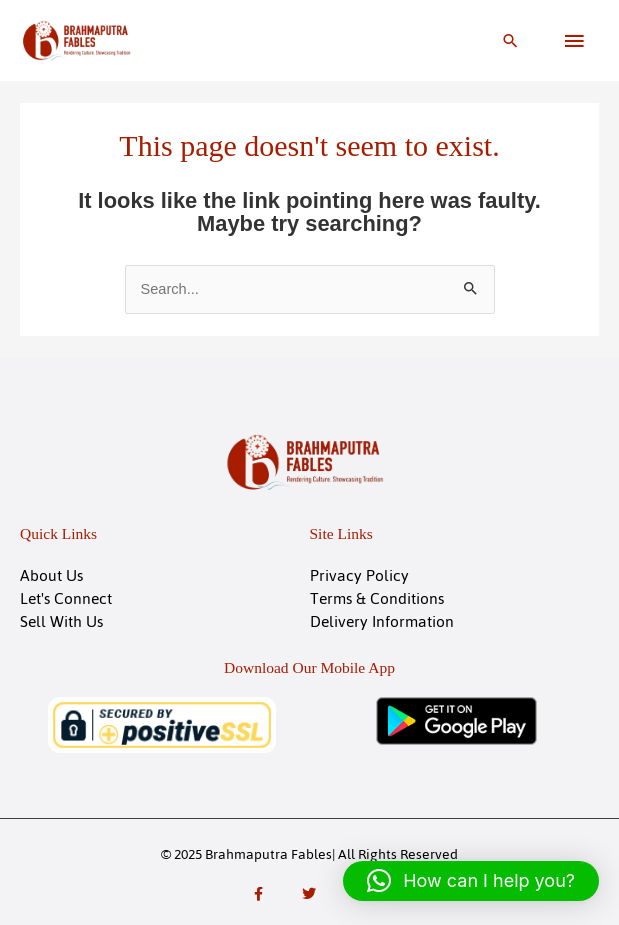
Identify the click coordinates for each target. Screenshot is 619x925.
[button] (510, 40)
